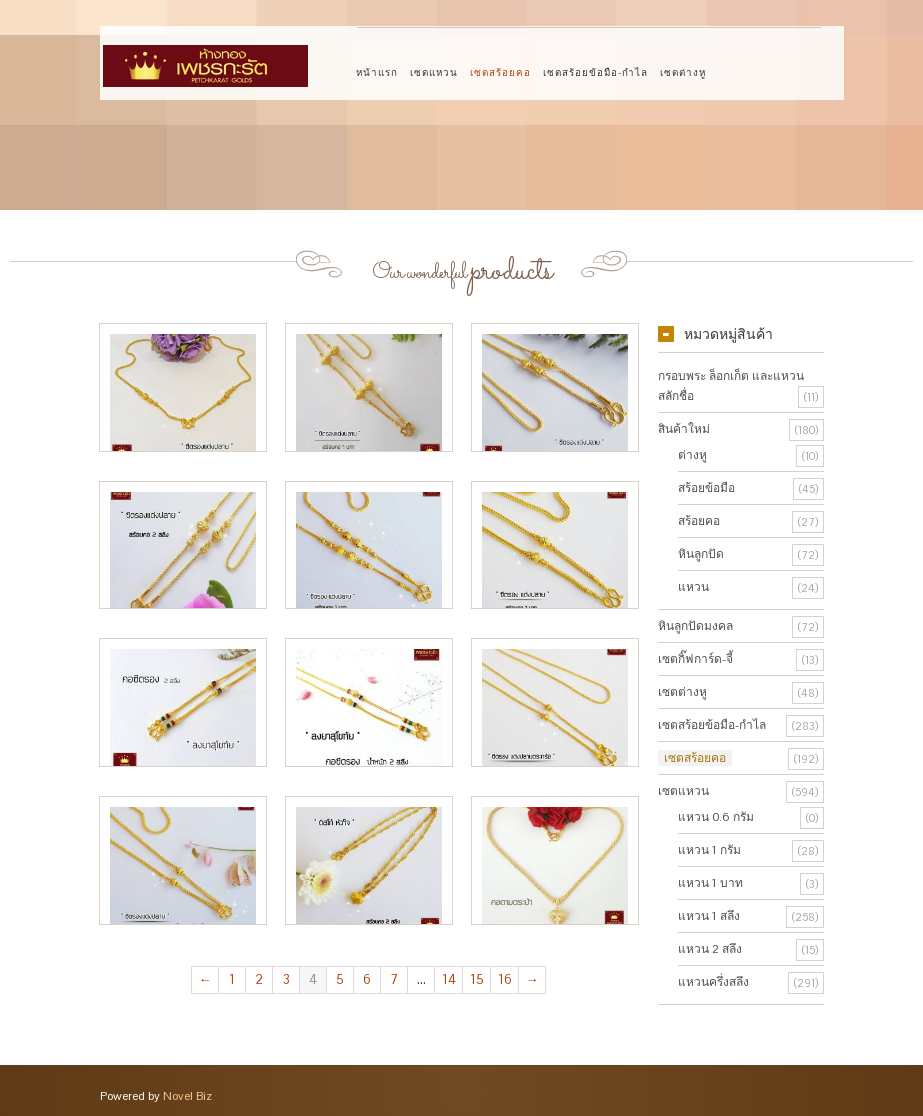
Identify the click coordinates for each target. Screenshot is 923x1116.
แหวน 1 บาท (710, 883)
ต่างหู (692, 455)
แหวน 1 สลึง (709, 916)
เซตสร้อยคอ (500, 72)
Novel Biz (187, 1096)
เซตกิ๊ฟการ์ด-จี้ (695, 659)
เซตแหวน (434, 72)
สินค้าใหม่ (684, 429)
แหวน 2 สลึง (710, 949)
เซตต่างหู (683, 72)
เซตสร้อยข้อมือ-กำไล (595, 72)
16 (505, 979)
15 (477, 979)
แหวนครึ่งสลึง (713, 982)
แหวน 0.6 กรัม (716, 817)
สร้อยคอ (699, 521)
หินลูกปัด (701, 554)
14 (449, 979)
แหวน (693, 587)
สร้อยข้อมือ (706, 488)
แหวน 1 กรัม (709, 850)
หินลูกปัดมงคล (695, 626)
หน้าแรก (377, 72)
